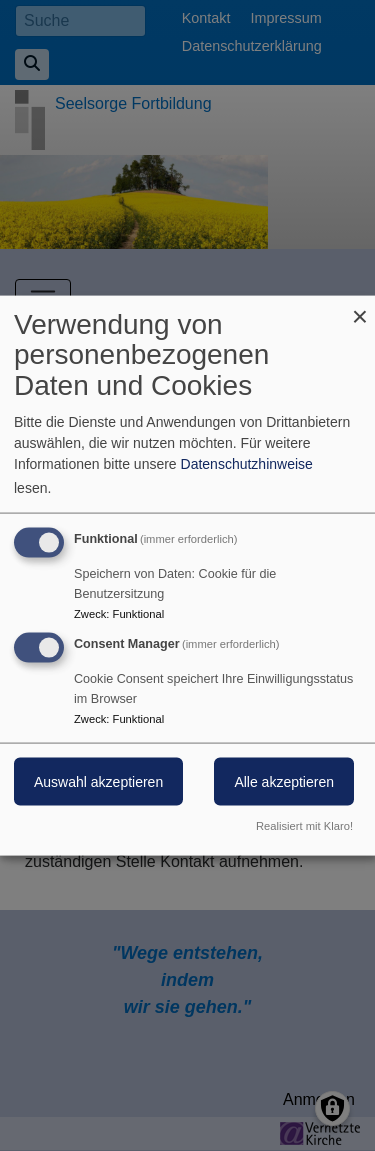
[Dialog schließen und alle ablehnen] (360, 307)
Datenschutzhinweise (247, 463)
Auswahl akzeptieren (98, 782)
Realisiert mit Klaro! (304, 826)
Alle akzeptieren (284, 782)
